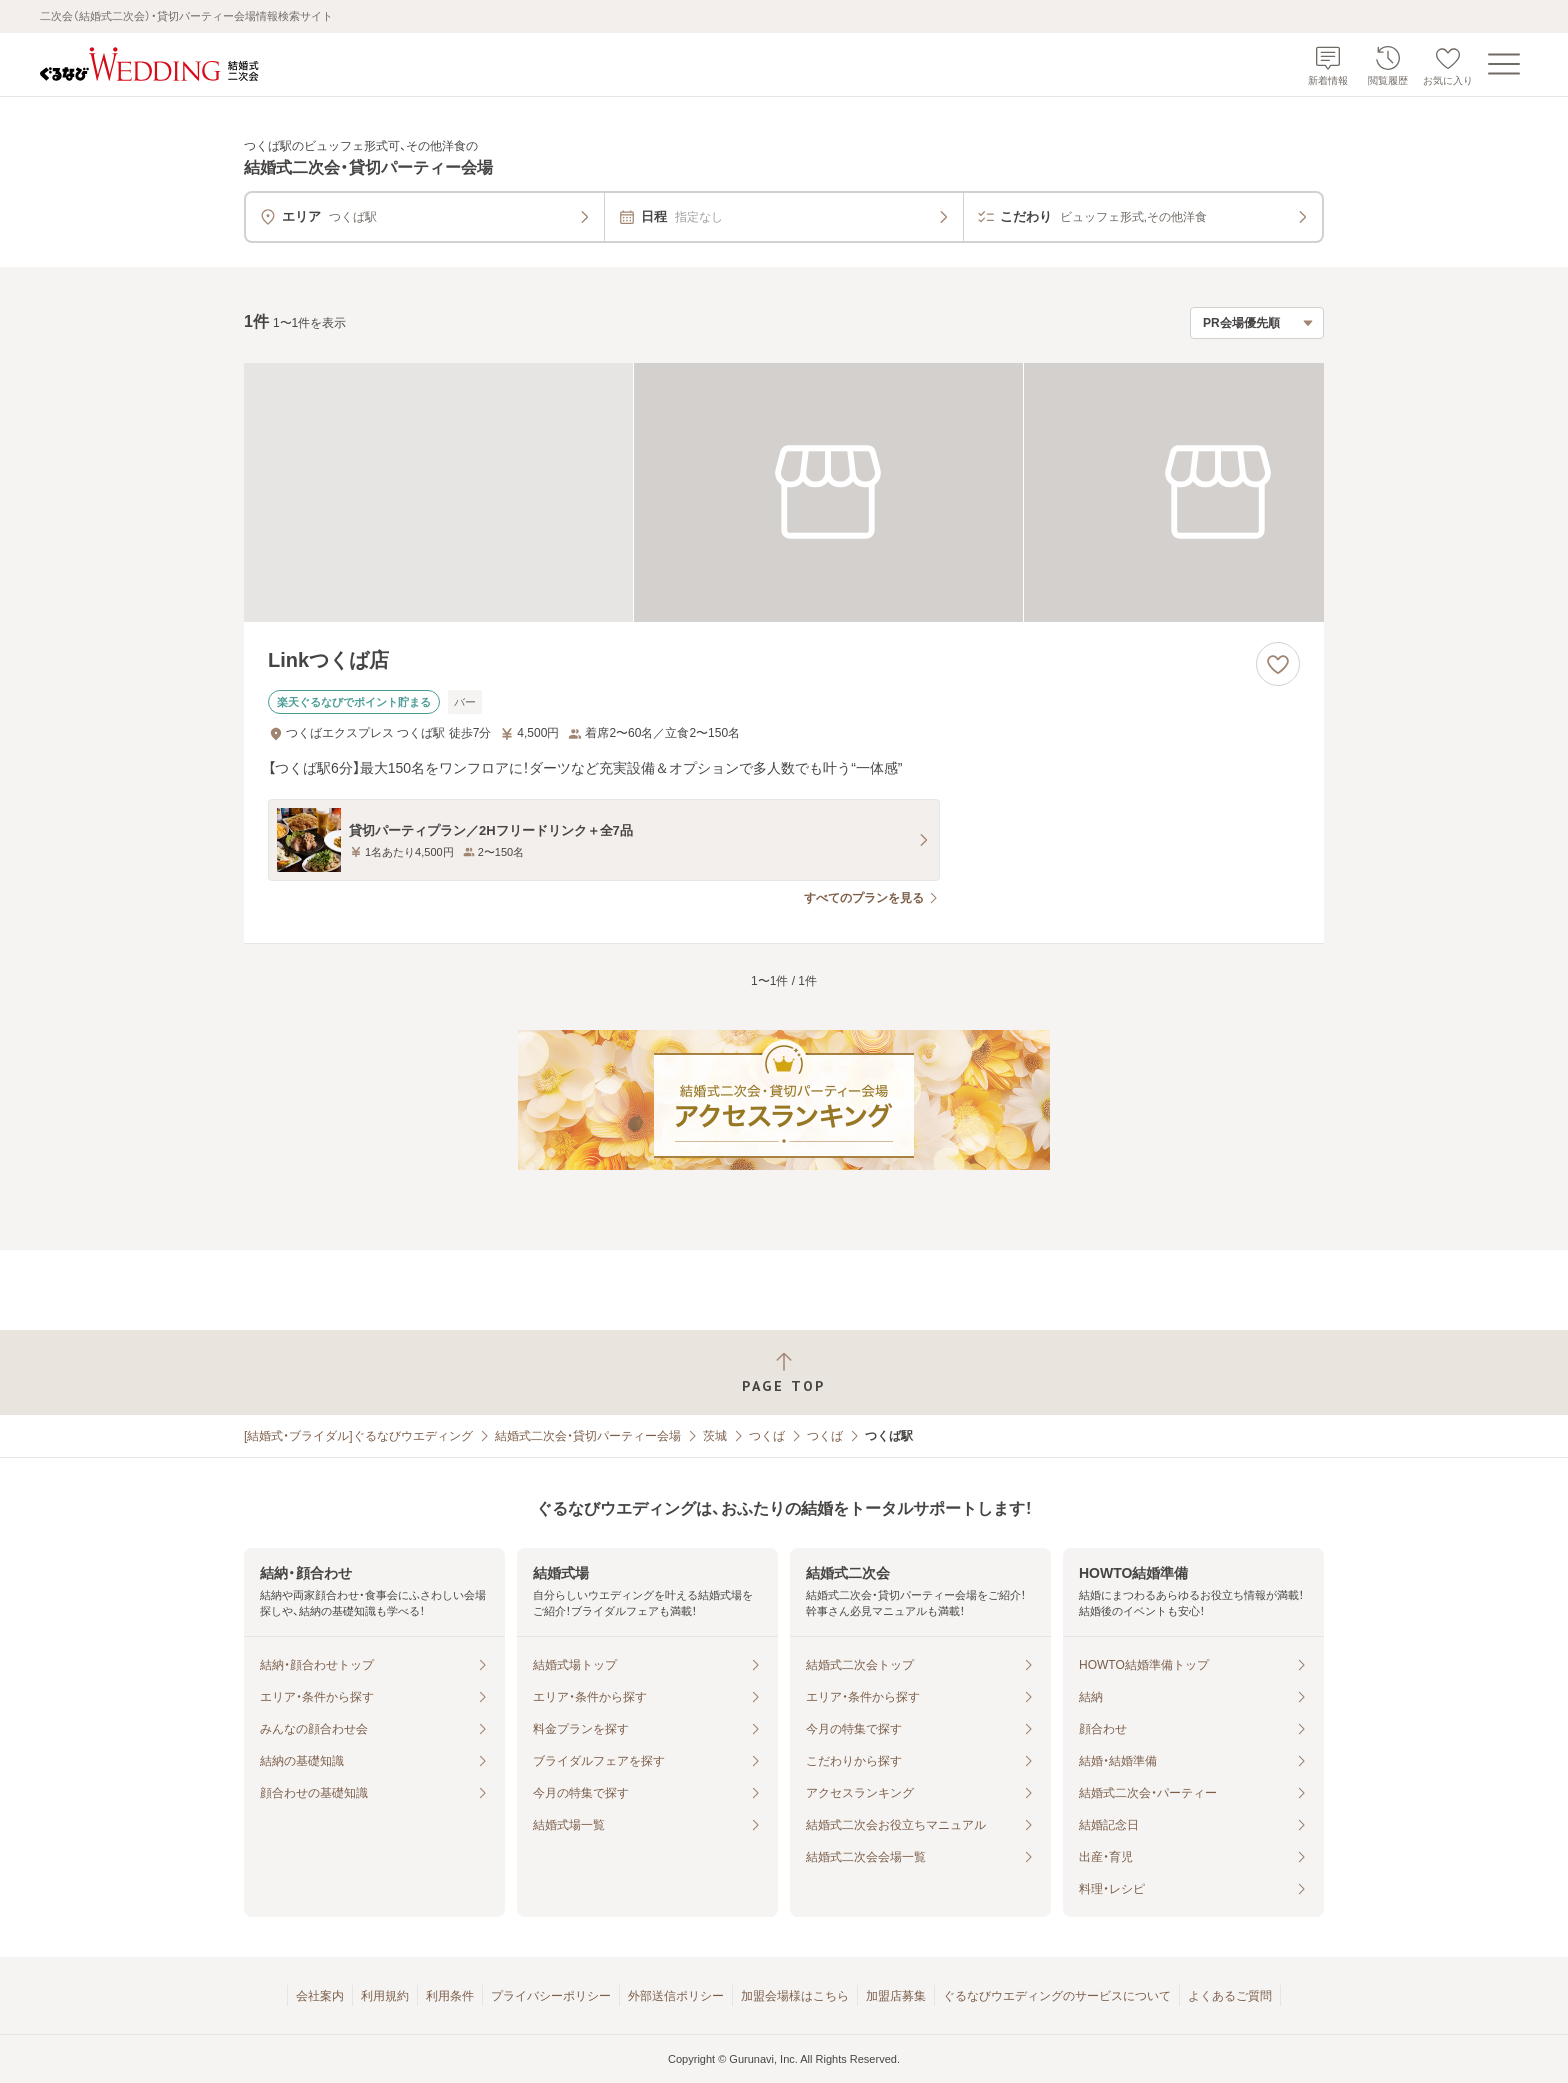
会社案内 (320, 1996)
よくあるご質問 (1230, 1996)
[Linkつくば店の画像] (784, 492)
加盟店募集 (896, 1996)
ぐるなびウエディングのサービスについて (1057, 1996)
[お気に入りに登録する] (1278, 664)
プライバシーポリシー (551, 1996)
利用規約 (385, 1996)
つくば (767, 1436)
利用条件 (450, 1996)
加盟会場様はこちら (795, 1996)
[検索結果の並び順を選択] (1257, 323)
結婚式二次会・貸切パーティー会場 (588, 1436)
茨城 (715, 1436)
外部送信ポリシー (676, 1996)
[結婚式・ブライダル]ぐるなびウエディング (358, 1436)
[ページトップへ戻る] (784, 1372)
